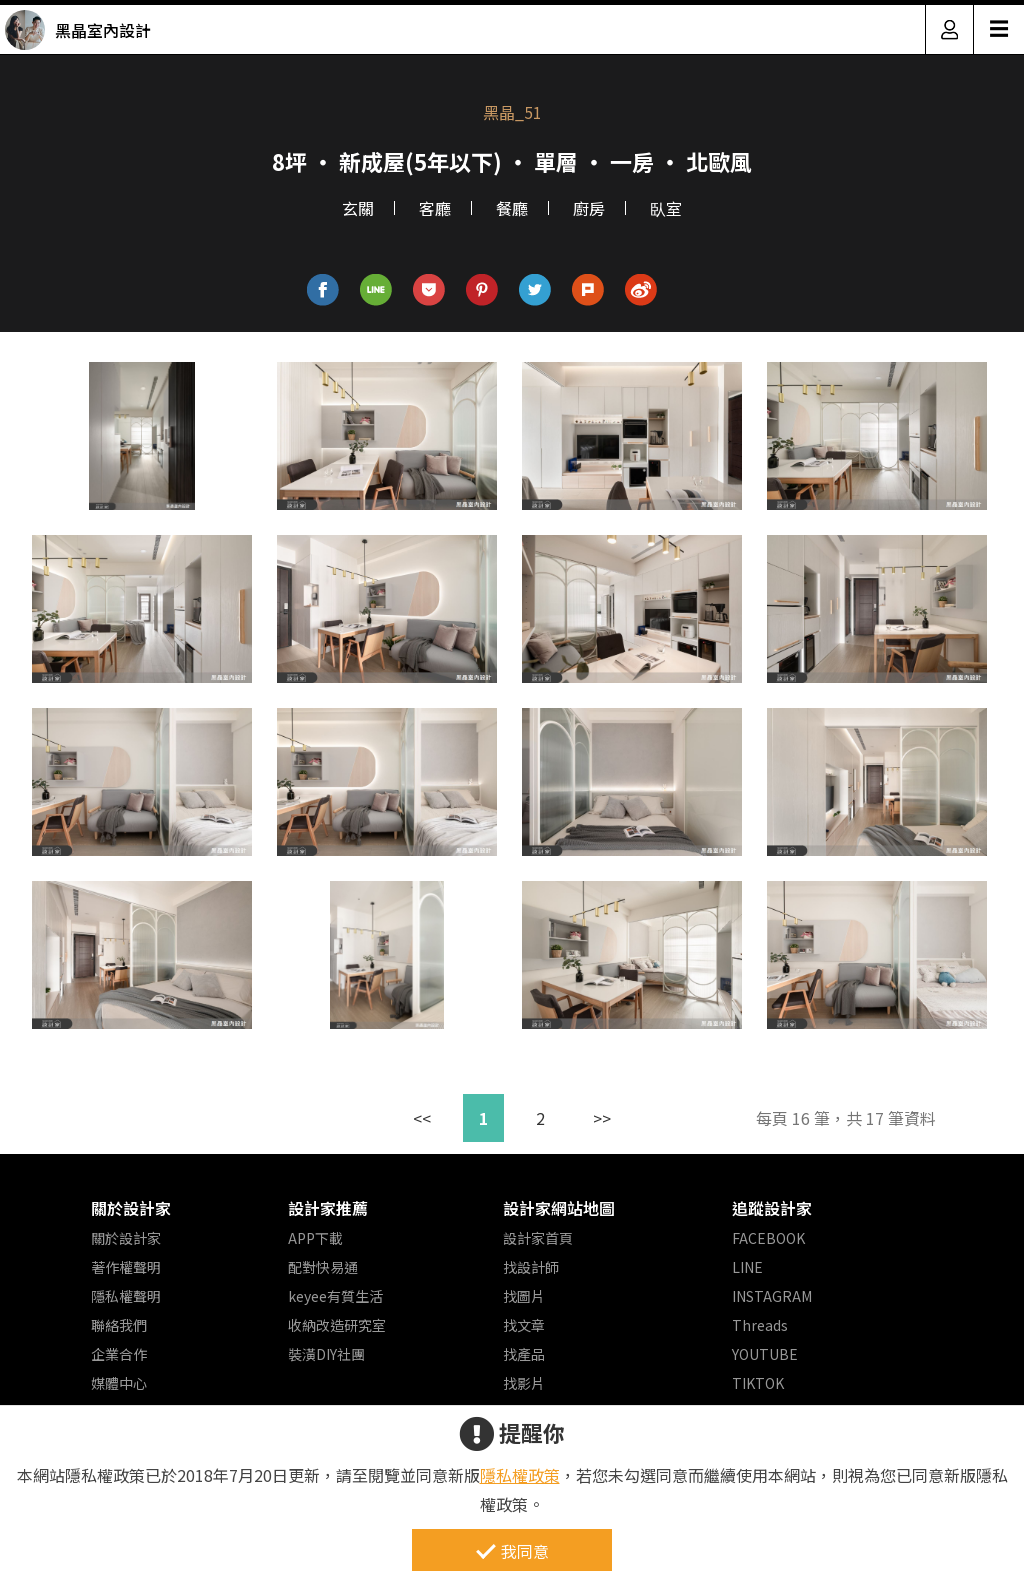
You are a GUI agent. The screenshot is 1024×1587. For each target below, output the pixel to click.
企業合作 (119, 1354)
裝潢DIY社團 (326, 1354)
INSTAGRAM (772, 1296)
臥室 (666, 208)
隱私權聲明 (126, 1296)
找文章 (524, 1325)
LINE (747, 1267)
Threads (760, 1325)
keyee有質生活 (335, 1296)
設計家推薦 (328, 1208)
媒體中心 (119, 1383)
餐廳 (512, 208)
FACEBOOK (768, 1238)
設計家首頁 (538, 1238)
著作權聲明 (126, 1267)
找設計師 (531, 1267)
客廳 (435, 208)
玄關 (358, 208)
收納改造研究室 (337, 1325)
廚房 (589, 208)
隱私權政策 (520, 1475)
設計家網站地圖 (559, 1208)
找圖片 (524, 1296)
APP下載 (315, 1238)
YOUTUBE (765, 1354)
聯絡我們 (119, 1325)
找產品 (524, 1354)
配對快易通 (323, 1267)
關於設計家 (131, 1208)
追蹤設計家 (772, 1208)
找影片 (524, 1383)
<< (422, 1118)
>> (602, 1118)
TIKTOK (758, 1383)
